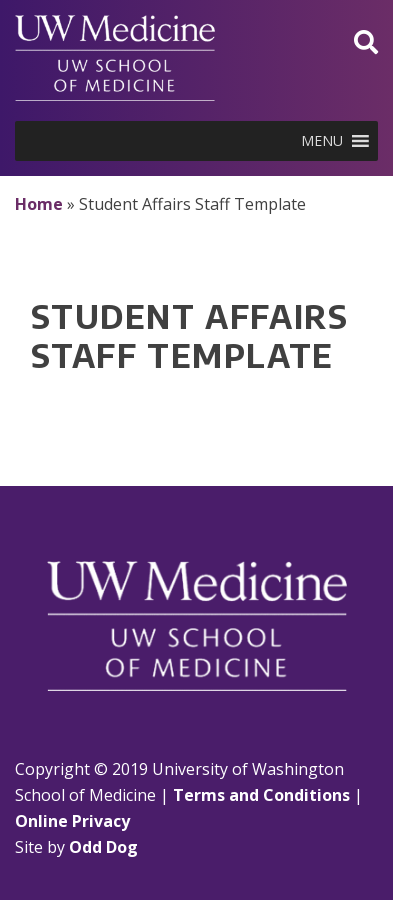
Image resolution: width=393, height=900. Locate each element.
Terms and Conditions (261, 795)
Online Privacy (72, 821)
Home (39, 204)
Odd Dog (103, 847)
